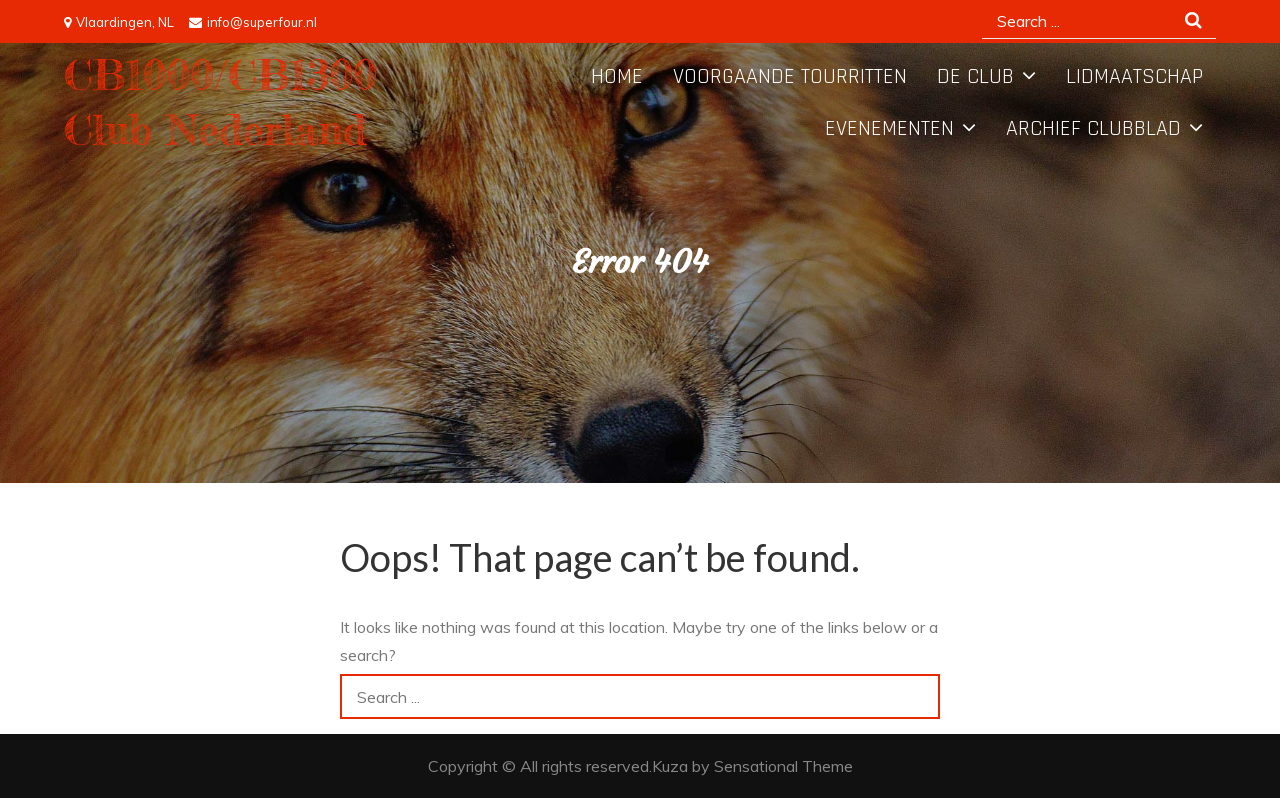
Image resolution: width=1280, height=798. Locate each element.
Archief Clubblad (1093, 129)
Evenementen (889, 129)
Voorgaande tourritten (790, 77)
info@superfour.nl (253, 22)
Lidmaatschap (1134, 77)
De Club (975, 77)
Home (617, 77)
